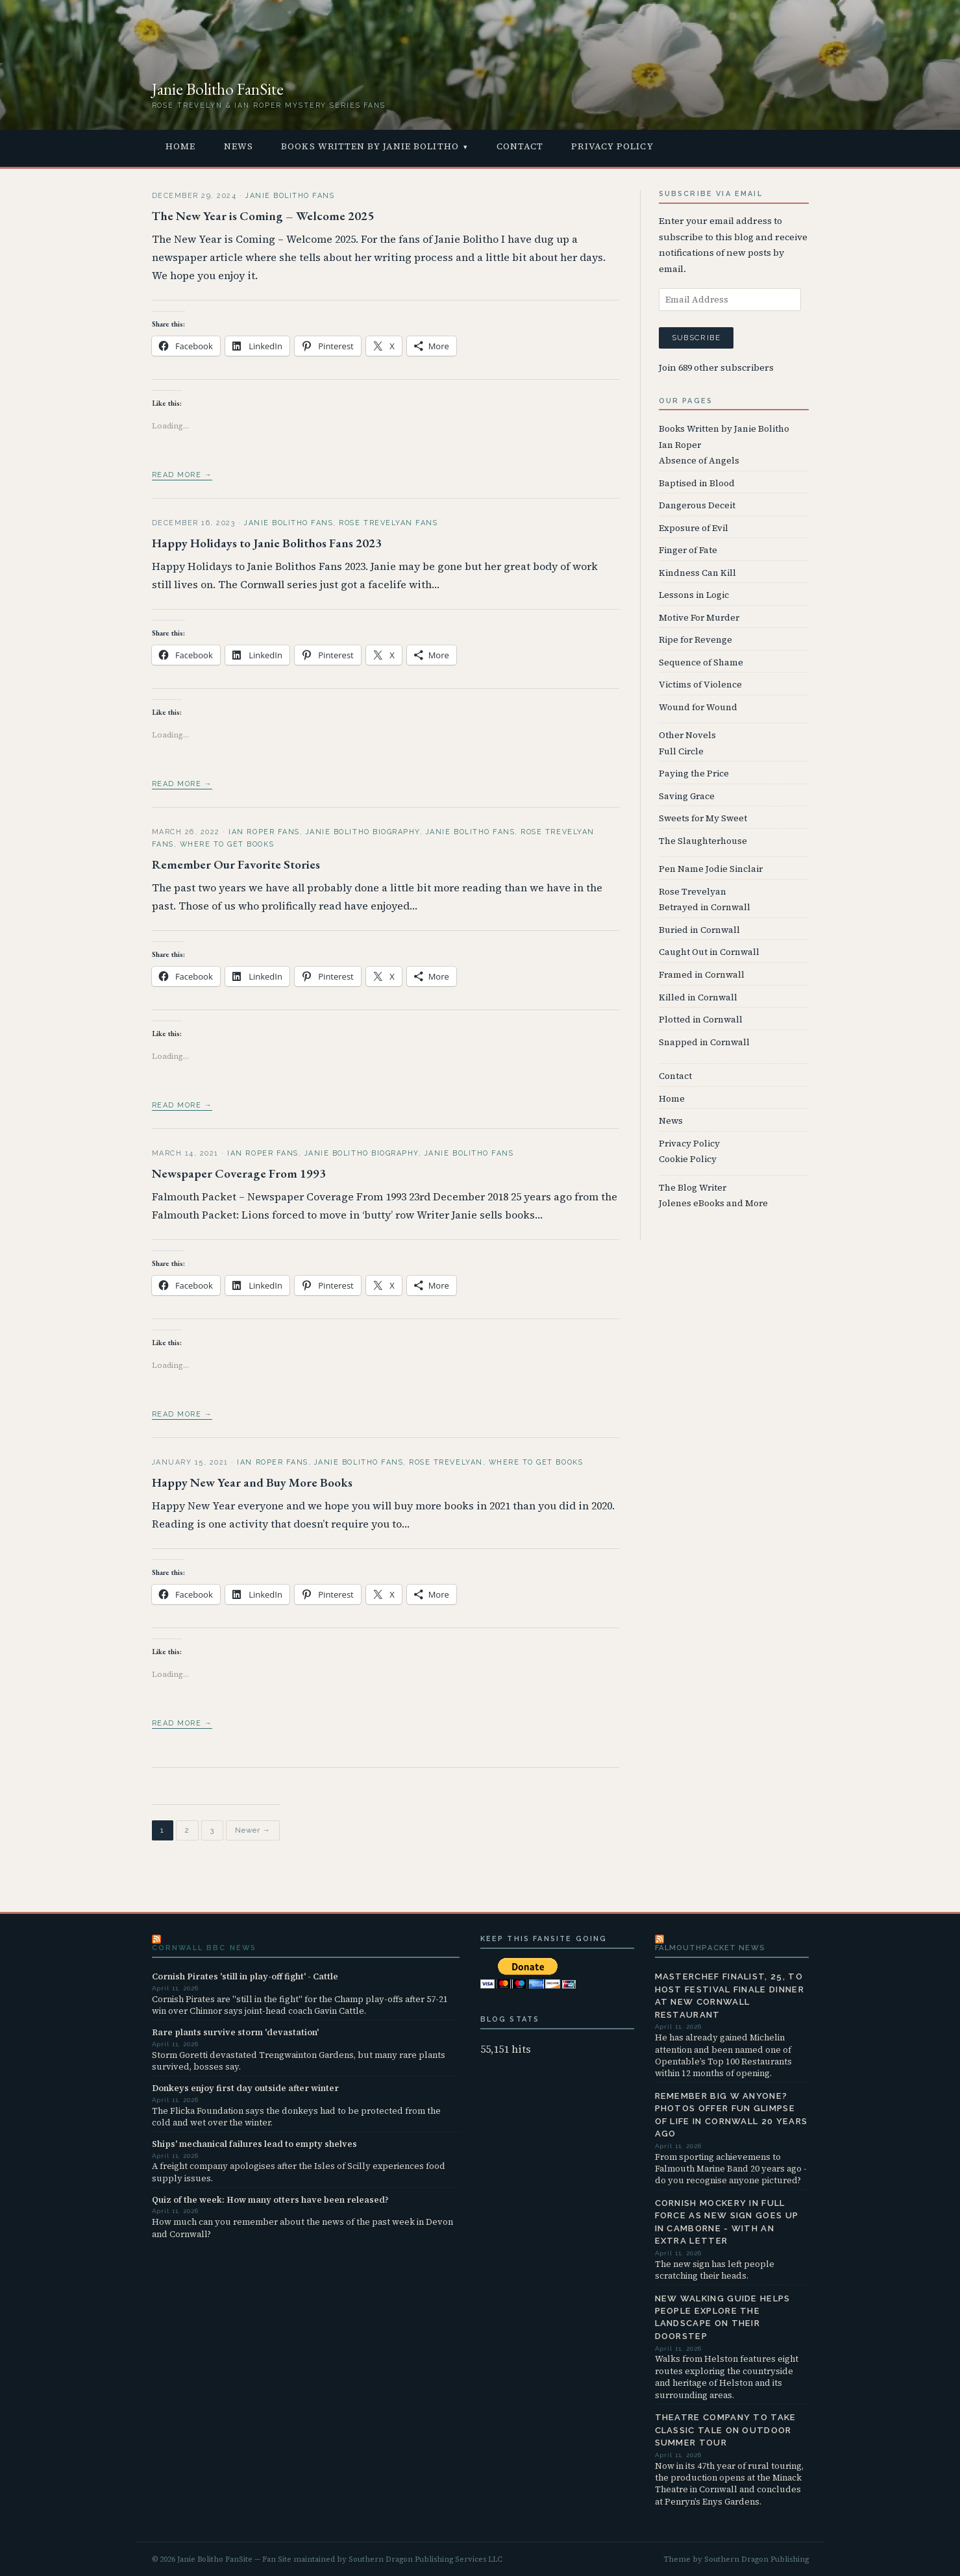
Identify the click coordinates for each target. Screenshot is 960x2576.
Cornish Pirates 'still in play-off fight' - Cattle (245, 1976)
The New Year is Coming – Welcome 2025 (263, 216)
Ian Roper (680, 445)
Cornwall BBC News (204, 1948)
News (238, 146)
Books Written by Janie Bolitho (370, 146)
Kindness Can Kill (697, 573)
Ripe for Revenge (695, 640)
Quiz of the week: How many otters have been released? (270, 2199)
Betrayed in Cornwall (704, 907)
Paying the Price (694, 773)
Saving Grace (687, 796)
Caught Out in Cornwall (709, 952)
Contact (520, 146)
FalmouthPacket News (710, 1947)
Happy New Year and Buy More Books (252, 1482)
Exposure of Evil (693, 528)
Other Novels (687, 735)
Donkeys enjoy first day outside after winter (245, 2088)
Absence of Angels (699, 460)
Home (180, 146)
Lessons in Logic (694, 595)
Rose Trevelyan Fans (388, 523)
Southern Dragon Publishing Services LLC (425, 2559)
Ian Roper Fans (263, 832)
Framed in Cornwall (702, 975)
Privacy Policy (612, 146)
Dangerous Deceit (697, 505)
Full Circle (681, 751)
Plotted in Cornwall (701, 1019)
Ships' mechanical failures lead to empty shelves (254, 2143)
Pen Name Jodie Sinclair (711, 869)
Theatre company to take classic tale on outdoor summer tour (725, 2429)
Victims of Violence (700, 684)
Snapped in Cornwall (704, 1042)
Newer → (253, 1830)
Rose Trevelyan (445, 1462)
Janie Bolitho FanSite (218, 89)
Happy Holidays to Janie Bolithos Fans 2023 (267, 543)
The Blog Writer (692, 1188)
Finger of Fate (688, 550)
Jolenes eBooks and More (713, 1203)
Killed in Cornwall (698, 997)
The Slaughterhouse (703, 841)
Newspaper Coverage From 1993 (239, 1173)
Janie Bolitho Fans (289, 196)
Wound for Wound (698, 707)
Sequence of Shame (701, 662)
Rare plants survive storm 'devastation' (235, 2032)
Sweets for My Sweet (703, 818)
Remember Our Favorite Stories (236, 864)
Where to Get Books (227, 844)
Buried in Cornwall (699, 930)
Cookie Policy (688, 1159)
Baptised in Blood (697, 483)
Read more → (182, 475)
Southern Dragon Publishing (756, 2559)
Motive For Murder (699, 618)
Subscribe (696, 337)
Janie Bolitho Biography (363, 832)
